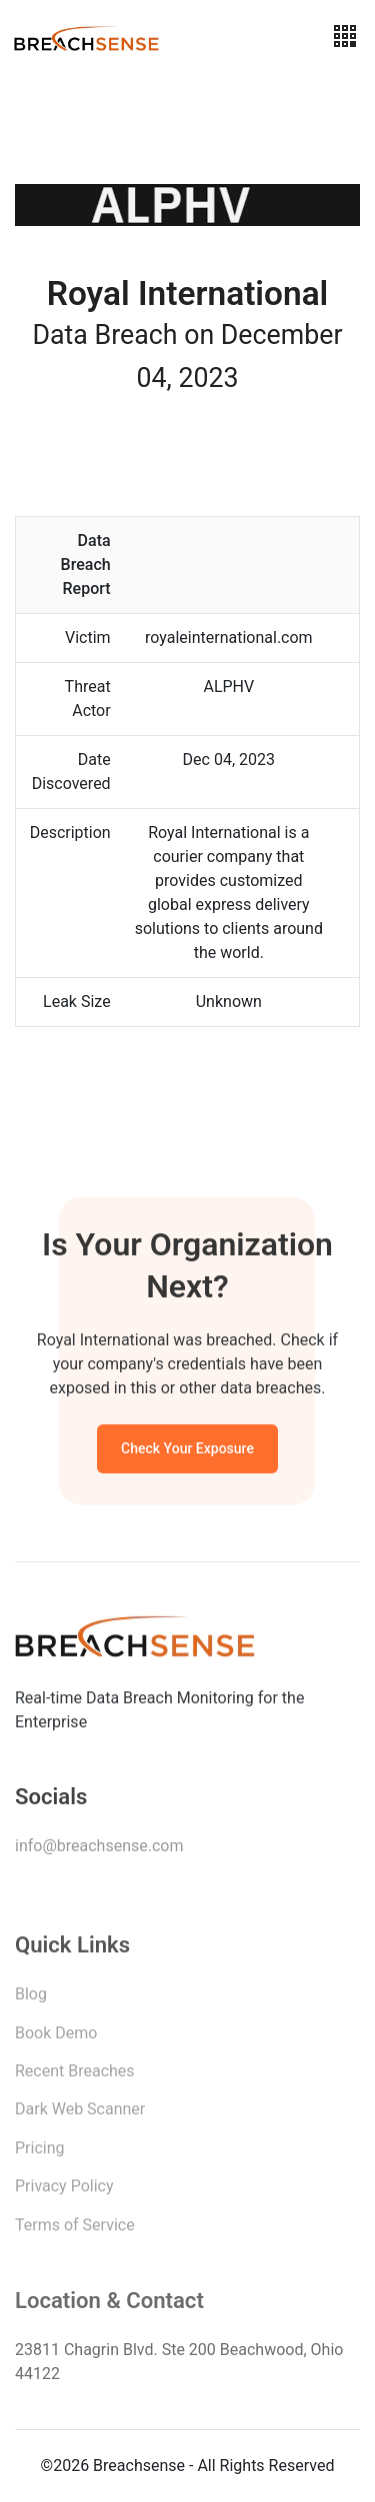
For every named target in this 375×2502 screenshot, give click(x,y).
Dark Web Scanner (80, 2114)
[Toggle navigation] (345, 36)
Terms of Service (75, 2230)
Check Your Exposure (187, 1451)
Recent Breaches (75, 2076)
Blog (31, 1999)
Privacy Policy (64, 2191)
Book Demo (56, 2038)
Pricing (40, 2153)
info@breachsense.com (99, 1849)
